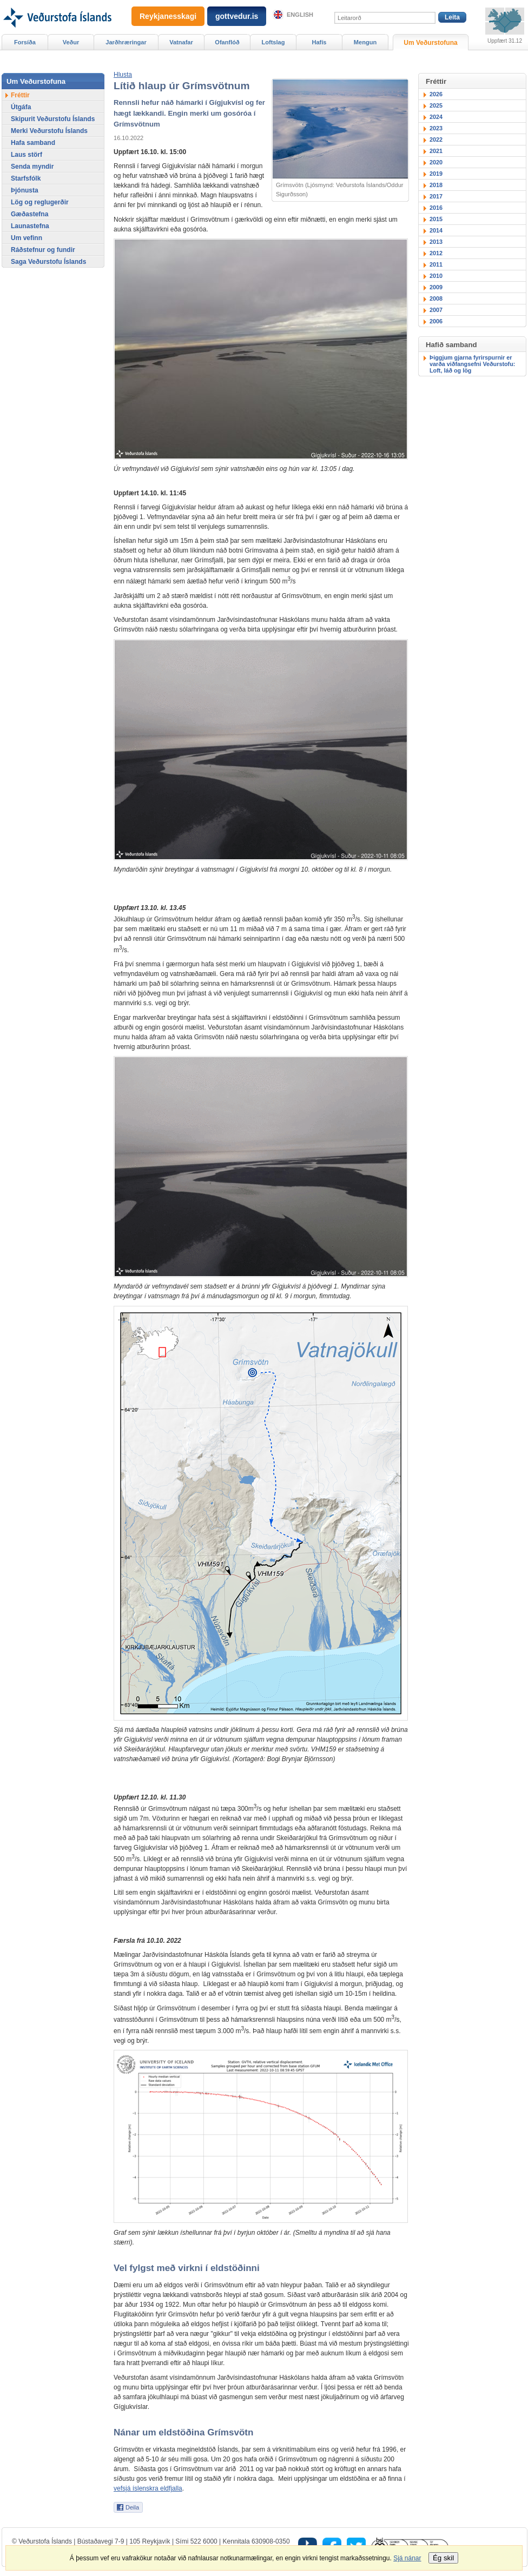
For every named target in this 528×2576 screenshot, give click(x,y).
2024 (436, 117)
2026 (436, 94)
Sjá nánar (407, 2558)
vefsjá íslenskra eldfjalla (148, 2488)
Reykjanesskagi (168, 16)
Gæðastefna (29, 214)
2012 (436, 253)
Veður (71, 42)
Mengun (365, 42)
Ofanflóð (227, 42)
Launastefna (30, 226)
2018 (436, 185)
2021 (436, 151)
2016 (436, 207)
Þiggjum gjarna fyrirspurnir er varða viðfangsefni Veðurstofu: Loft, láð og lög (472, 364)
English (300, 14)
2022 (436, 139)
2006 (436, 321)
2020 (436, 162)
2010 (436, 276)
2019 (436, 173)
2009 (436, 287)
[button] (123, 74)
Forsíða (25, 42)
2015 (436, 219)
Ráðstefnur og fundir (43, 250)
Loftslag (273, 42)
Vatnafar (181, 42)
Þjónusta (24, 190)
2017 (436, 196)
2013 (436, 241)
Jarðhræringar (125, 42)
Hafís (319, 42)
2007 (436, 310)
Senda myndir (32, 166)
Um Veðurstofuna (430, 43)
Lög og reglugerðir (40, 202)
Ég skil (443, 2558)
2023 (436, 128)
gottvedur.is (236, 16)
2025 (436, 105)
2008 (436, 298)
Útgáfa (21, 107)
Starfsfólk (26, 178)
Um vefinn (26, 238)
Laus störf (26, 154)
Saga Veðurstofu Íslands (48, 261)
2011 (436, 264)
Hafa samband (33, 143)
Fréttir (20, 95)
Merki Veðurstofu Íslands (49, 131)
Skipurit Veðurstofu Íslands (53, 119)
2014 (436, 230)
